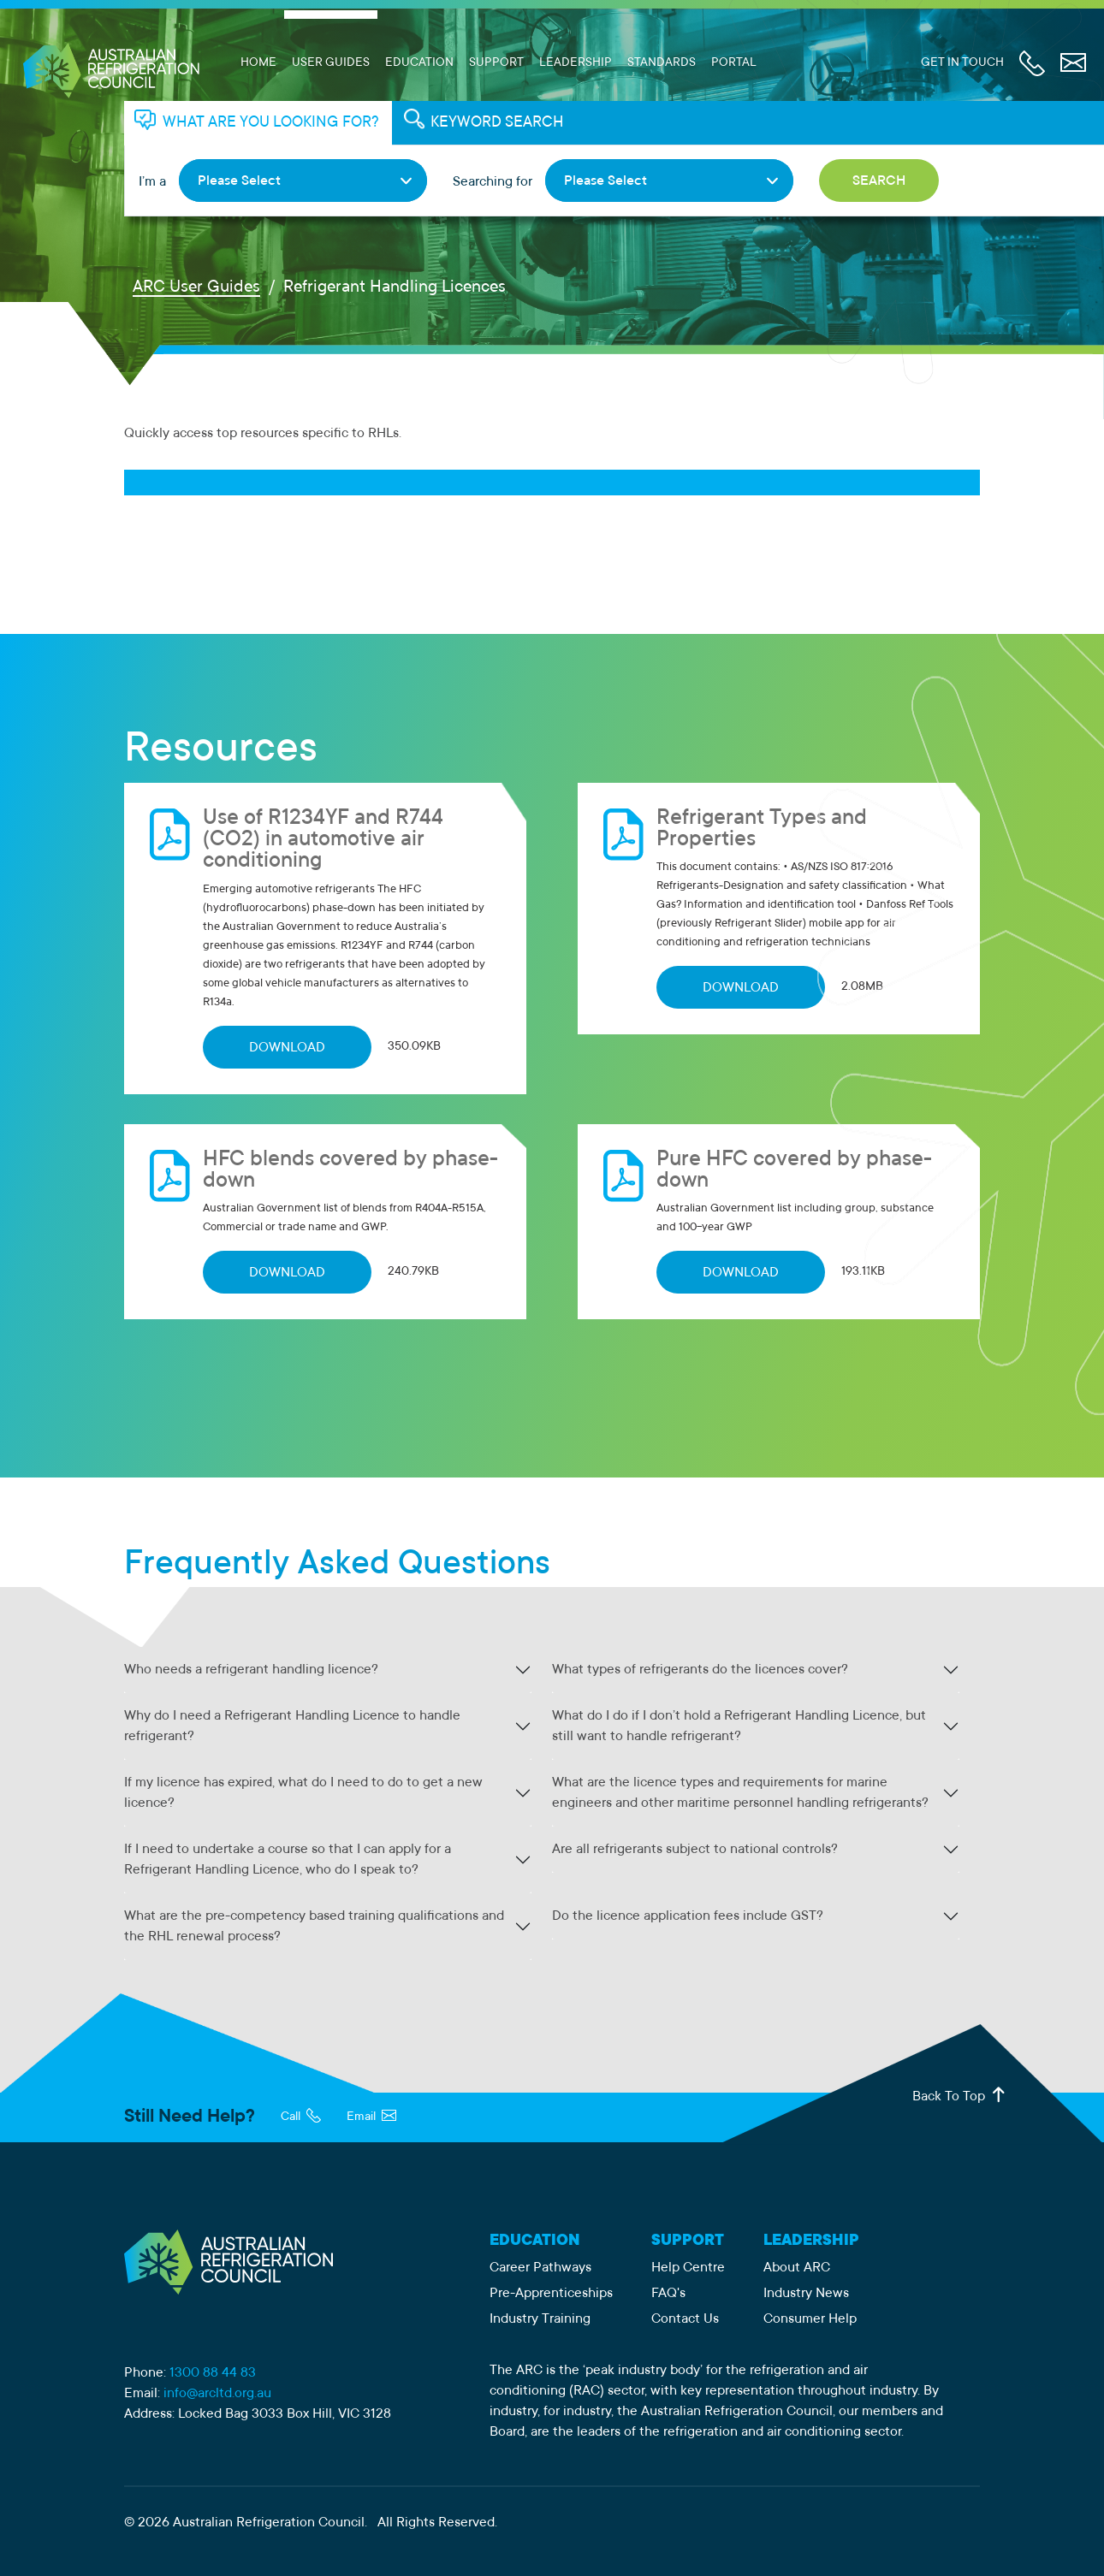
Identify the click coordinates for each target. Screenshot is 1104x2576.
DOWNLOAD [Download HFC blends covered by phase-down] (287, 1273)
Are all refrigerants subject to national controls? (695, 1849)
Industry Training (540, 2319)
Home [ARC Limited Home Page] (258, 63)
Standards (661, 63)
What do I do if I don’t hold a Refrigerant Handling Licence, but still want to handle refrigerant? (739, 1726)
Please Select (239, 181)
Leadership (575, 63)
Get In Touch (962, 63)
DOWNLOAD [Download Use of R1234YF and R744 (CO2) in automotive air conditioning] (287, 1048)
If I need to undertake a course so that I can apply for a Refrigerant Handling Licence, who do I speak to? (287, 1860)
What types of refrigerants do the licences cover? (700, 1670)
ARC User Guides (196, 288)
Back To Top (960, 2096)
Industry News (806, 2293)
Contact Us (685, 2319)
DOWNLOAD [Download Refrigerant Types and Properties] (741, 988)
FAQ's (668, 2293)
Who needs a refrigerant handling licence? (251, 1670)
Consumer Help (810, 2319)
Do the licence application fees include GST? (687, 1916)
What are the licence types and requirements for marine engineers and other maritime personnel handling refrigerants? (740, 1793)
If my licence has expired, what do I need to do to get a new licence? (303, 1793)
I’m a (152, 182)
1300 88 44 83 (212, 2373)
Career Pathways (540, 2268)
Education (419, 63)
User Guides (331, 63)
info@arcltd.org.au (217, 2393)
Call (301, 2117)
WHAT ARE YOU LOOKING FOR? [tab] (271, 123)
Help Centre (688, 2268)
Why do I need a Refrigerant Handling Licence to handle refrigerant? (292, 1726)
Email (371, 2117)
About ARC (796, 2268)
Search (878, 181)
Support (496, 63)
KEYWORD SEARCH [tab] (497, 123)
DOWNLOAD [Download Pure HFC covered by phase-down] (741, 1273)
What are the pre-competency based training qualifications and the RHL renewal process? (314, 1927)
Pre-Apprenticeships (551, 2293)
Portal (734, 63)
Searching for (492, 182)
